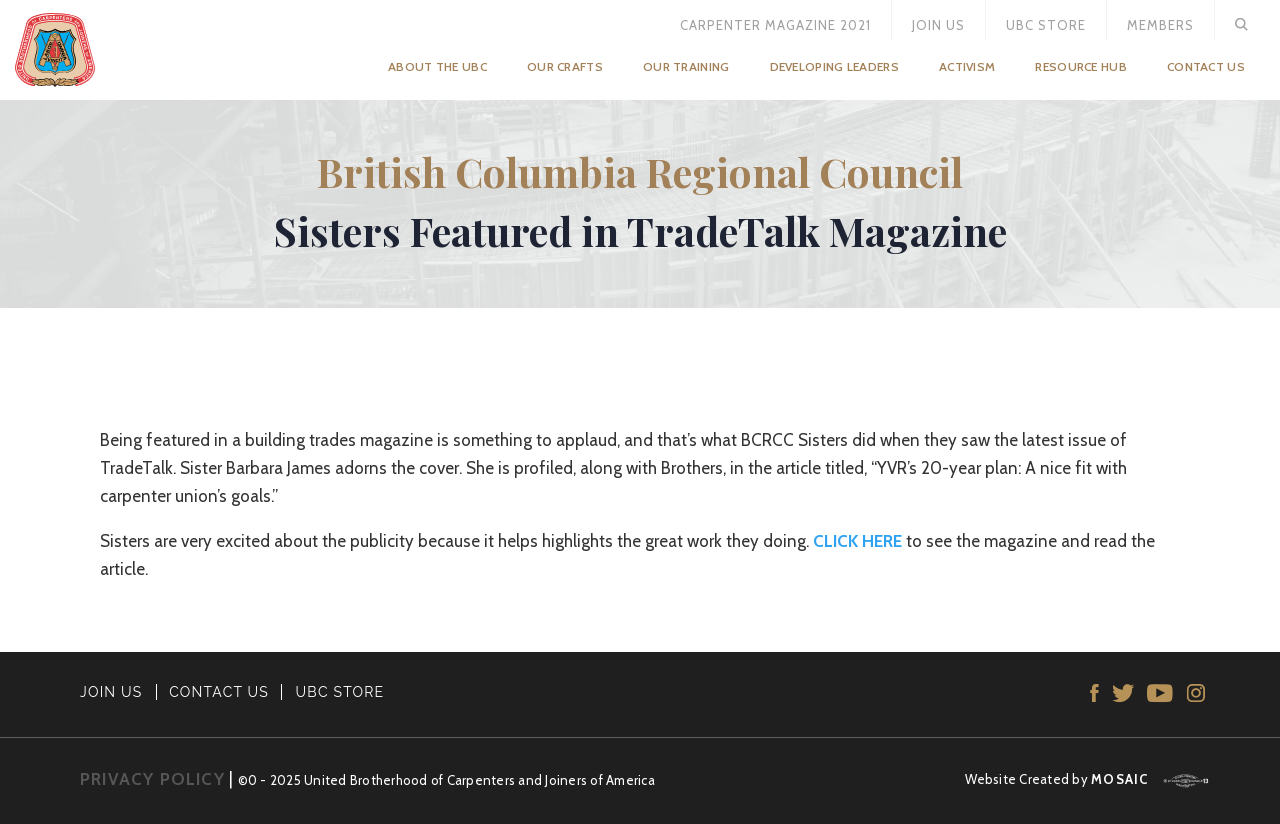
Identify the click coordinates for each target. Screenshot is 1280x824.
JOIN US (111, 692)
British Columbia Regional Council (640, 171)
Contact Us (1206, 66)
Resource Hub (1081, 66)
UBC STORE (340, 692)
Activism (967, 66)
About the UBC (437, 66)
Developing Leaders (834, 66)
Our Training (686, 66)
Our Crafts (565, 66)
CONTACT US (219, 692)
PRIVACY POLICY (152, 779)
